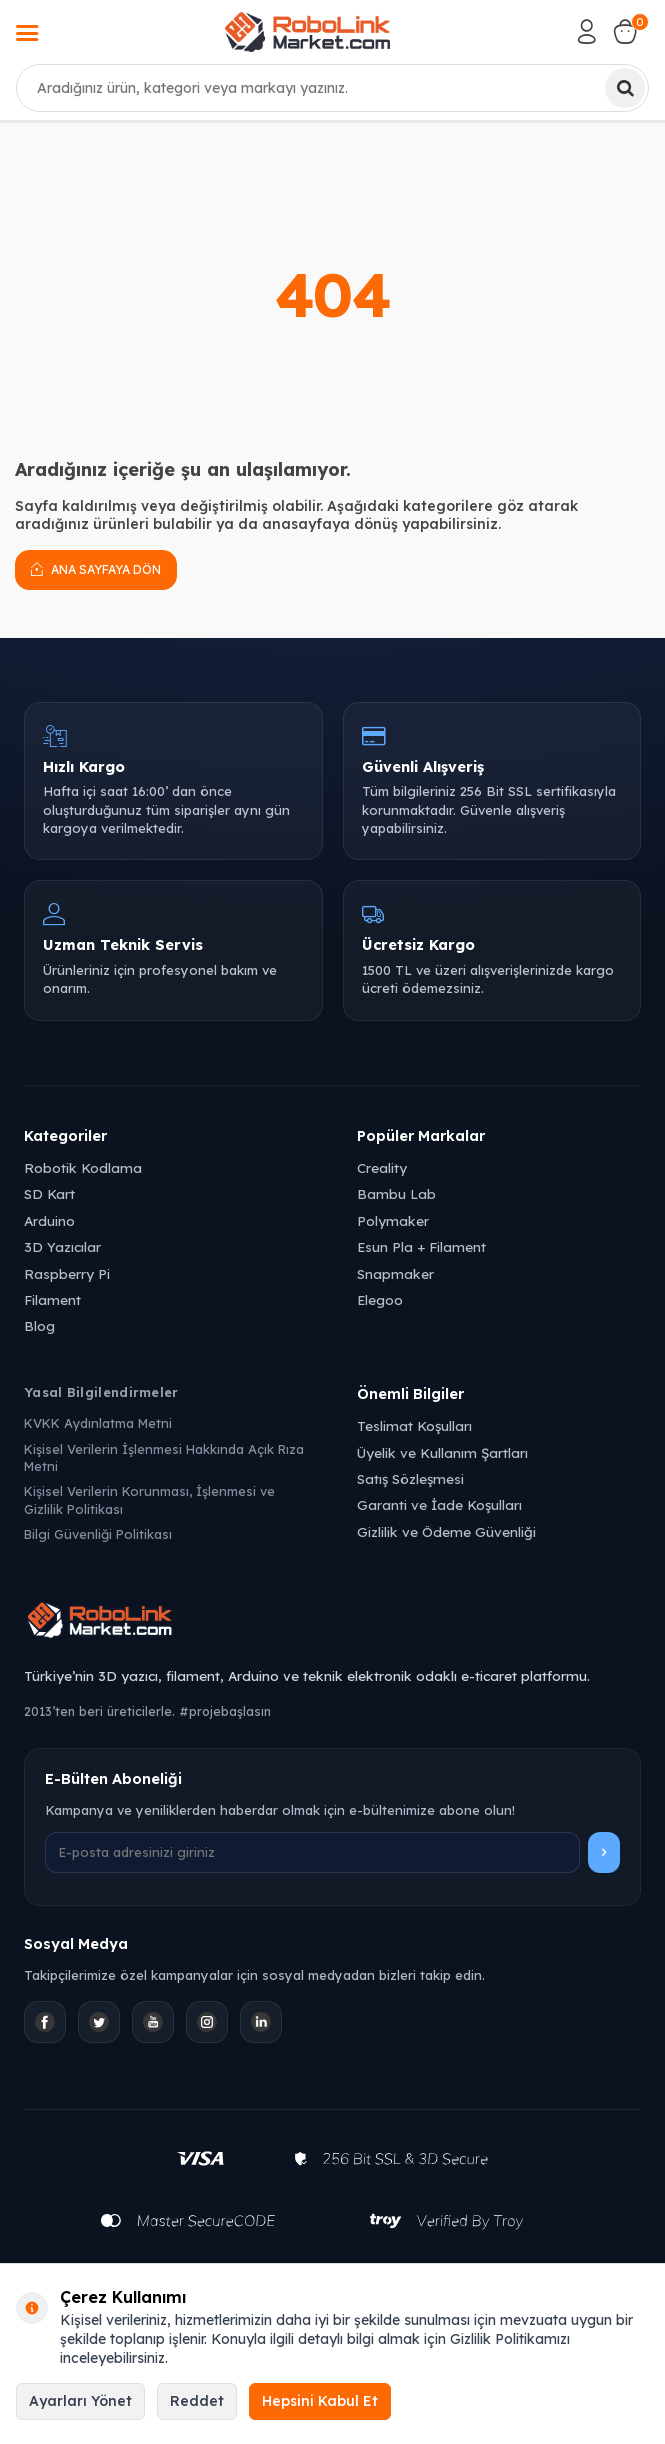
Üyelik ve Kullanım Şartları (442, 1452)
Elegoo (380, 1299)
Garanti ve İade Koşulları (439, 1504)
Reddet (197, 2401)
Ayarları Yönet (80, 2401)
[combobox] (332, 88)
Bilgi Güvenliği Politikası (98, 1534)
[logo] (307, 32)
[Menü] (27, 35)
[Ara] (625, 88)
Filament (52, 1299)
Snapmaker (395, 1273)
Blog (39, 1325)
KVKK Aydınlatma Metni (98, 1423)
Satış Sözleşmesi (410, 1478)
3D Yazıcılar (62, 1246)
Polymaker (393, 1220)
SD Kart (49, 1193)
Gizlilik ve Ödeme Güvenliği (446, 1531)
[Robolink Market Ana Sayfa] (332, 1623)
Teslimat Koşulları (414, 1425)
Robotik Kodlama (83, 1167)
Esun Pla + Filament (421, 1246)
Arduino (49, 1220)
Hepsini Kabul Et (320, 2401)
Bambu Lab (396, 1193)
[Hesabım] (587, 32)
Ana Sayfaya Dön (96, 569)
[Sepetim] (625, 32)
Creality (382, 1167)
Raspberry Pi (67, 1273)
